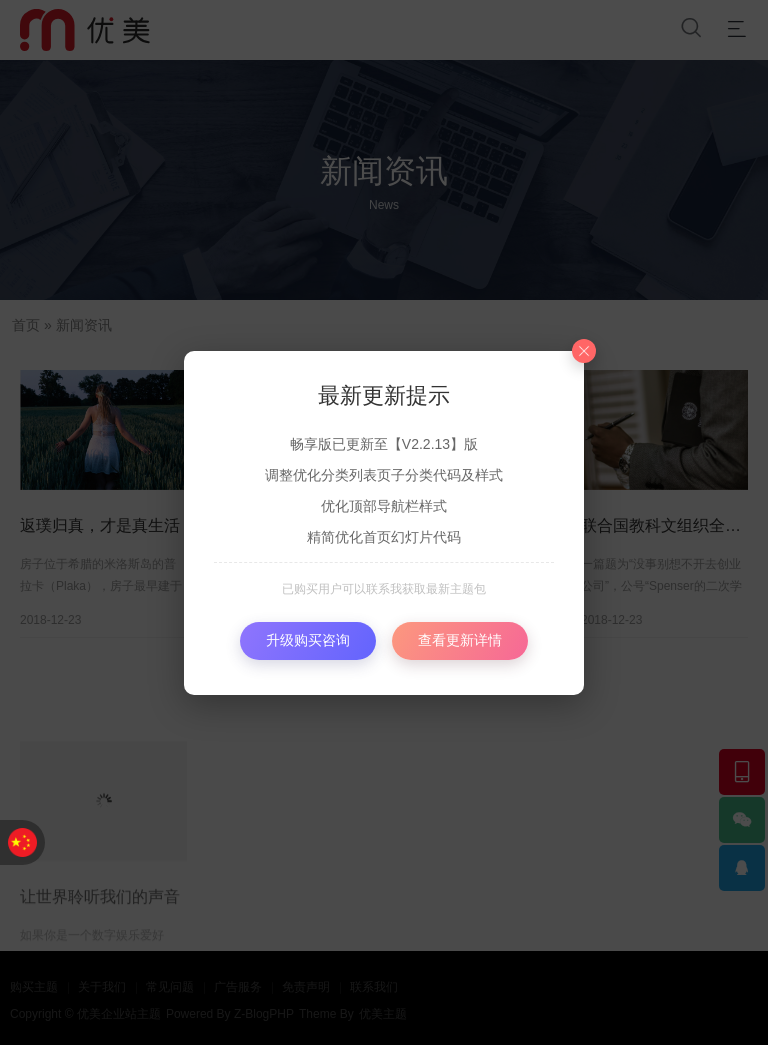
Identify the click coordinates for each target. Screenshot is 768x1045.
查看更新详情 (460, 640)
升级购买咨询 (308, 640)
